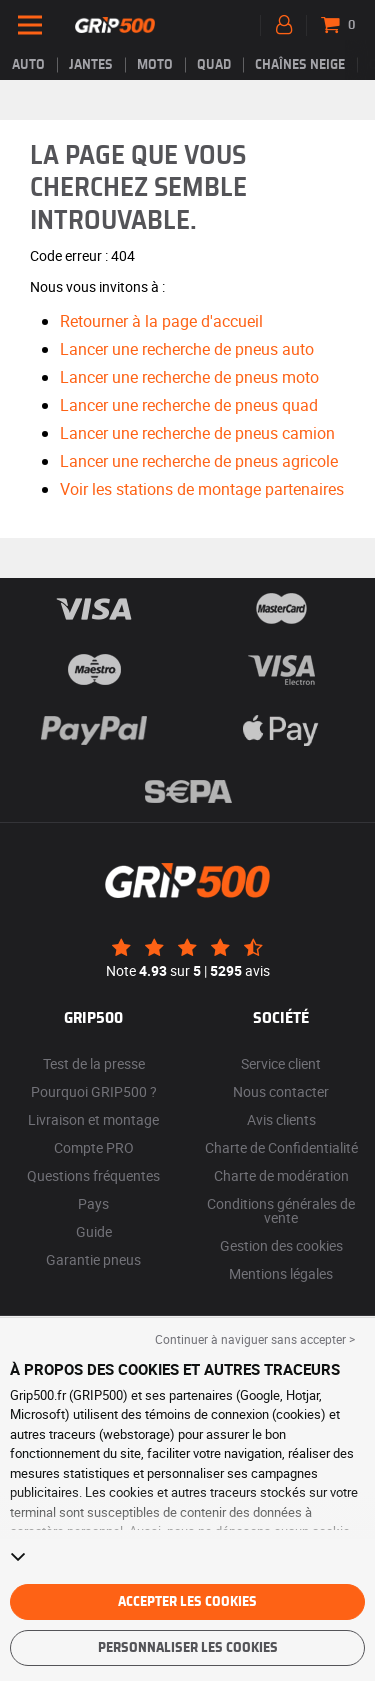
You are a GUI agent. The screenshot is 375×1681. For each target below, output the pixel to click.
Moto (155, 65)
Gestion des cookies (281, 1245)
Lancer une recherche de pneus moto (189, 377)
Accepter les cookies (187, 1602)
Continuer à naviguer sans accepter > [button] (255, 1339)
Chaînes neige (300, 65)
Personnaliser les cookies (188, 1648)
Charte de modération (281, 1175)
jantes (91, 65)
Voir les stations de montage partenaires (202, 489)
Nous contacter (281, 1091)
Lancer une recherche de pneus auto (187, 349)
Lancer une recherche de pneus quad (189, 405)
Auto (28, 65)
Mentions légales (281, 1273)
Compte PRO (94, 1147)
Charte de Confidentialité (281, 1147)
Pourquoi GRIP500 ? (94, 1091)
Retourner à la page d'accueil (161, 321)
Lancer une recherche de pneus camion (197, 433)
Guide (94, 1231)
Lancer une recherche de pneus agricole (199, 461)
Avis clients (281, 1119)
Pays (93, 1203)
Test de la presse (94, 1063)
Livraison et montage (93, 1119)
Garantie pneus (93, 1259)
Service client (281, 1063)
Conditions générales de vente (281, 1210)
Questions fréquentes (93, 1175)
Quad (214, 65)
